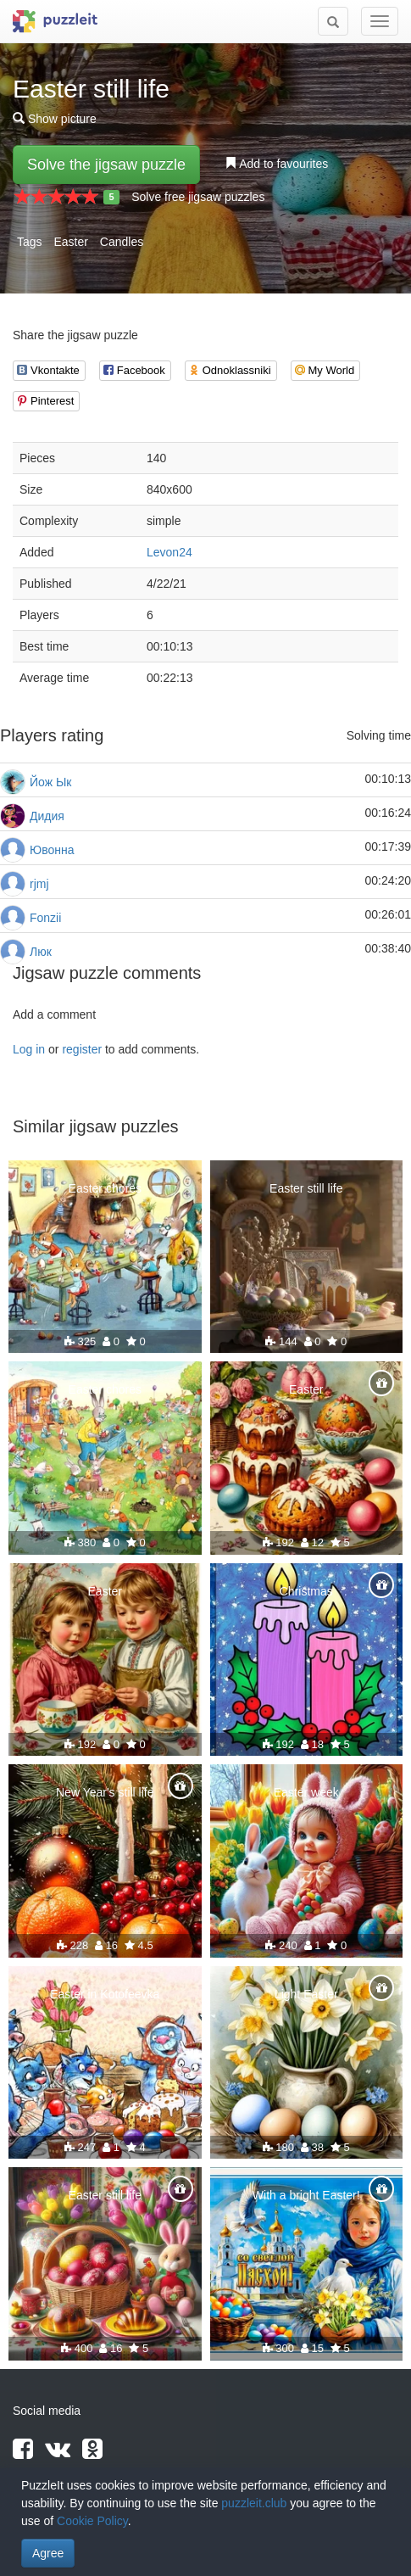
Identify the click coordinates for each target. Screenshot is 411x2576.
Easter (70, 242)
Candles (121, 242)
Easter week (306, 1792)
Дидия (47, 816)
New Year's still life (105, 1792)
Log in (29, 1049)
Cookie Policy (92, 2521)
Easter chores (105, 1188)
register (82, 1049)
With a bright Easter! (306, 2195)
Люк (41, 951)
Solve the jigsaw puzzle (106, 164)
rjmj (39, 884)
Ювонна (52, 850)
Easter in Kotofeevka (104, 1994)
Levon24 (169, 552)
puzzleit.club (253, 2503)
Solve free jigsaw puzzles (197, 197)
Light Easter (306, 1994)
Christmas (306, 1591)
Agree (48, 2553)
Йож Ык (50, 782)
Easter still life (305, 1188)
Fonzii (45, 918)
